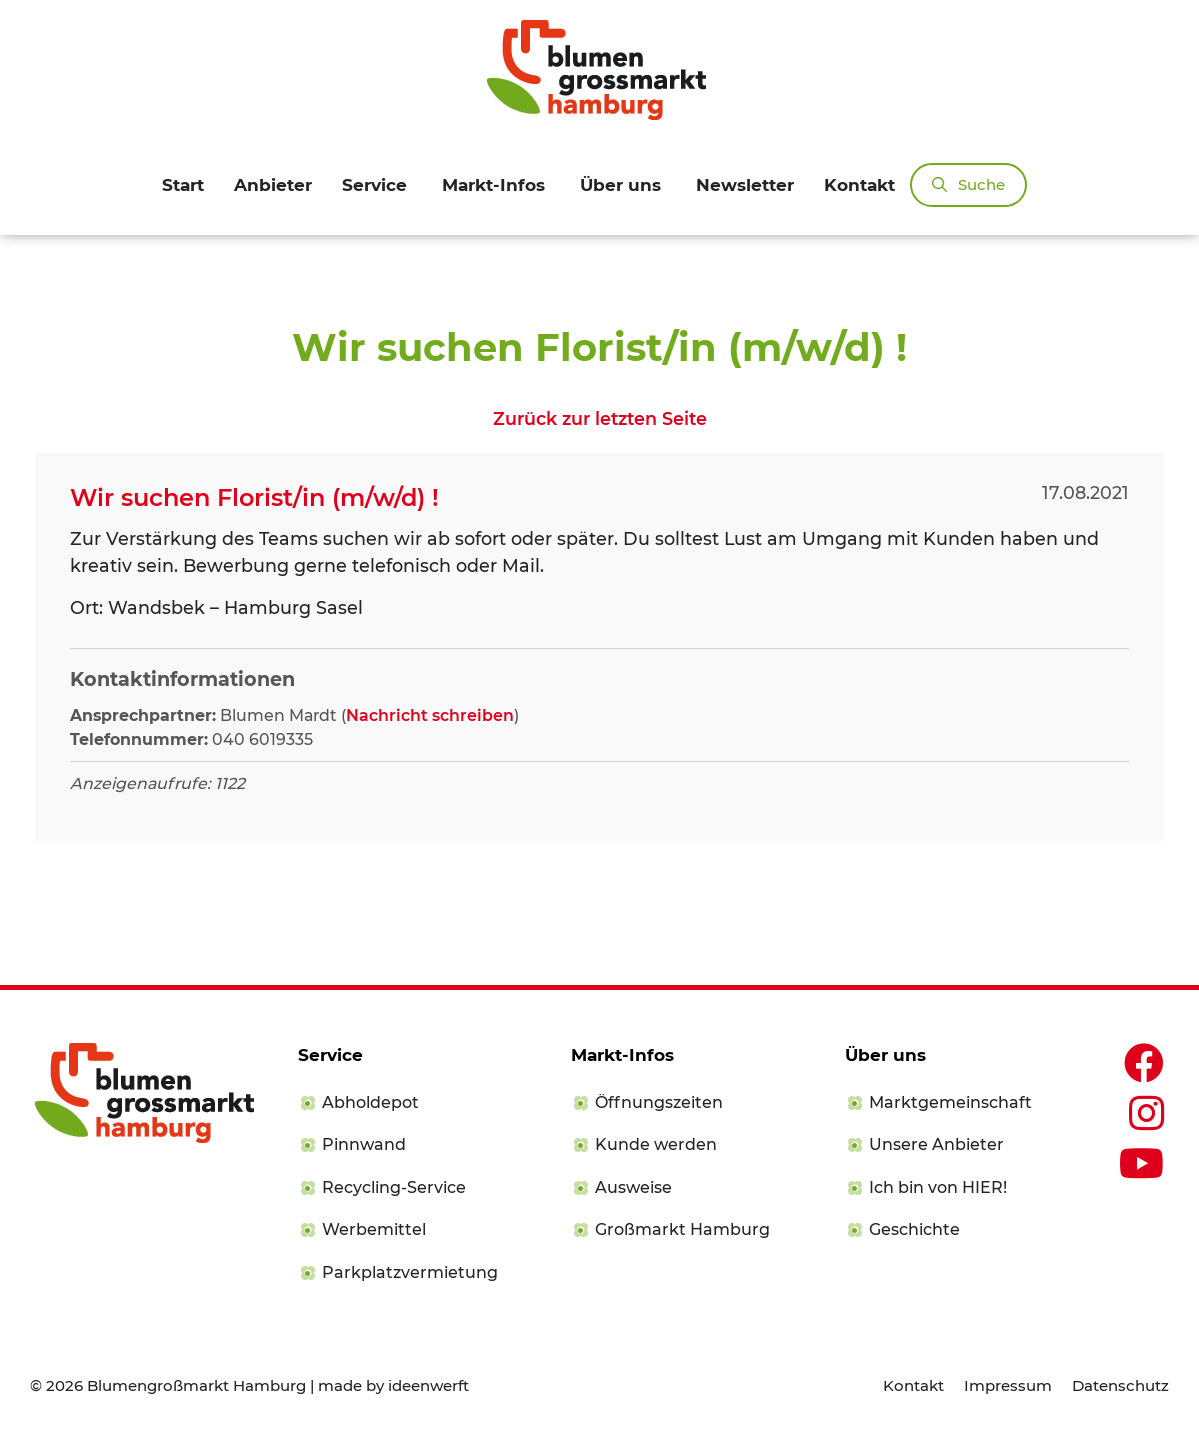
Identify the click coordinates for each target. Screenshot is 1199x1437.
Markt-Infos (493, 185)
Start (183, 185)
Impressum (1008, 1385)
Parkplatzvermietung (410, 1272)
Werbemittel (374, 1229)
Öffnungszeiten (659, 1102)
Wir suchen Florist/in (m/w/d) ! (254, 497)
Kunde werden (656, 1144)
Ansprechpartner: (143, 715)
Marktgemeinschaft (950, 1102)
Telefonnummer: (139, 739)
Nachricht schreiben (430, 715)
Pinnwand (364, 1144)
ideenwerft (428, 1385)
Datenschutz (1120, 1385)
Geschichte (914, 1229)
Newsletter (745, 185)
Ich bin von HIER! (938, 1187)
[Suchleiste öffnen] (968, 185)
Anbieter (273, 185)
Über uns (620, 185)
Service (374, 185)
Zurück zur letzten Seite (600, 418)
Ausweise (633, 1187)
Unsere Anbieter (936, 1144)
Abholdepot (370, 1102)
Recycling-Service (394, 1187)
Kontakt (859, 185)
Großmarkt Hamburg (682, 1229)
